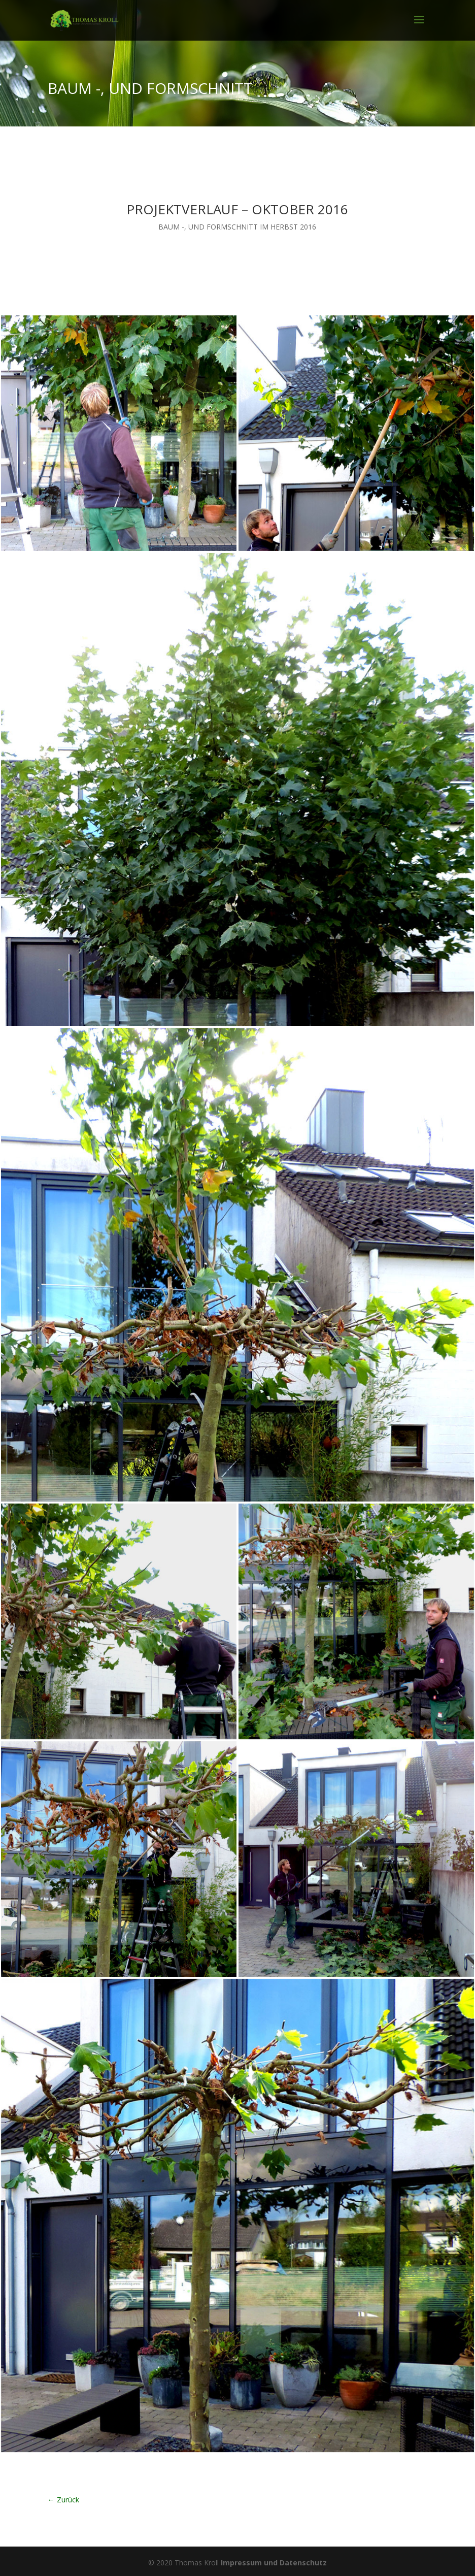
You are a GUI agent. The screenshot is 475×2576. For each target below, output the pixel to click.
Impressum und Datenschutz (274, 2562)
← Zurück (63, 2499)
